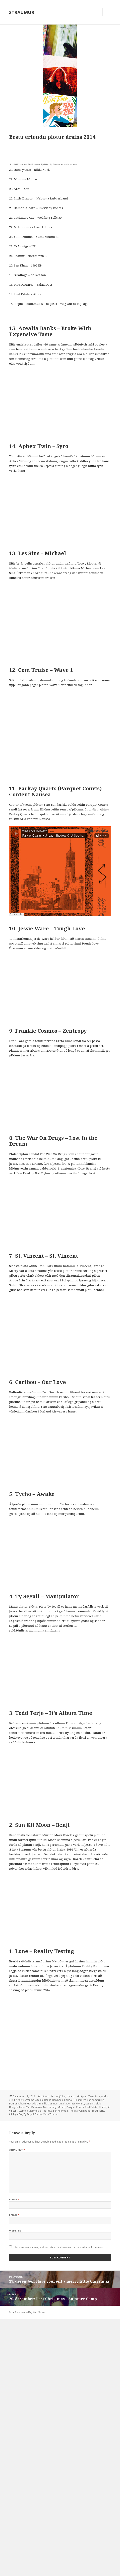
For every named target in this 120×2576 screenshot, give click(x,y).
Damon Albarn (17, 2103)
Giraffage (64, 2103)
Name (14, 2199)
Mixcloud (72, 164)
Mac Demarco (34, 2107)
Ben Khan (57, 2100)
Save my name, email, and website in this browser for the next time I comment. (59, 2247)
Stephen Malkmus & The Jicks (35, 2110)
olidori (45, 2096)
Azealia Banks (43, 2100)
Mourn (61, 2107)
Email (14, 2215)
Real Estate (91, 2107)
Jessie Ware (77, 2103)
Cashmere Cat (82, 2100)
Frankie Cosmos (48, 2103)
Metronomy (50, 2107)
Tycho (38, 2114)
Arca (97, 2096)
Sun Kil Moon (60, 2110)
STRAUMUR (21, 12)
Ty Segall (28, 2114)
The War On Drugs (79, 2110)
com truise (98, 2100)
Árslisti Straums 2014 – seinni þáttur (30, 164)
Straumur (58, 164)
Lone (22, 2107)
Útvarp (70, 2096)
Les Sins (90, 2103)
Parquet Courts (75, 2107)
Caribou (68, 2100)
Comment (17, 2150)
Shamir (102, 2107)
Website (15, 2230)
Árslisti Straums (25, 2100)
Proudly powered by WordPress (27, 2312)
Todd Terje (98, 2110)
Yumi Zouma (50, 2114)
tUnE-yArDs (15, 2114)
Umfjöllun (60, 2096)
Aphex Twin (87, 2096)
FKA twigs (32, 2103)
